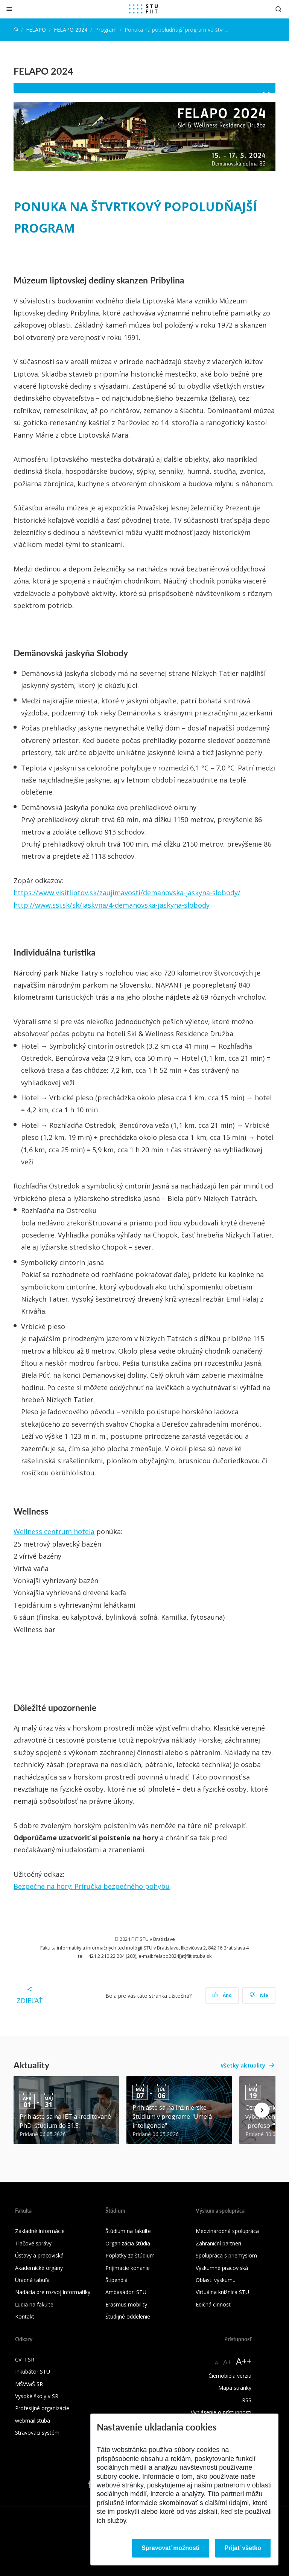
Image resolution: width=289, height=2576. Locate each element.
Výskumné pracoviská (222, 2267)
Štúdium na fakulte (128, 2230)
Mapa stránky (234, 2387)
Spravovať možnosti (170, 2548)
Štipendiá (116, 2279)
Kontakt (24, 2316)
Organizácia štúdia (127, 2243)
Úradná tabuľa (32, 2279)
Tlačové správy (33, 2243)
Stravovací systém (37, 2432)
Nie (259, 1995)
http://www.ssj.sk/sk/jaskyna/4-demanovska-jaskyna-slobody (112, 905)
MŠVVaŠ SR (29, 2384)
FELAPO (36, 29)
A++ (243, 2361)
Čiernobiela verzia (229, 2375)
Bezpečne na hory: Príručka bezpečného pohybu (92, 1886)
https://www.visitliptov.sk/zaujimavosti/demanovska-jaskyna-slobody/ (127, 892)
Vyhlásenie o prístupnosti (221, 2412)
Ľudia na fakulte (34, 2304)
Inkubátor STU (32, 2371)
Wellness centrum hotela (54, 1531)
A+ (227, 2361)
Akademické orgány (39, 2267)
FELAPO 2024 (70, 29)
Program (106, 29)
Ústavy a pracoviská (39, 2255)
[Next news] (261, 2110)
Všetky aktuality (243, 2065)
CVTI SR (24, 2359)
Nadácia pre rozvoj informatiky (52, 2292)
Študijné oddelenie (127, 2316)
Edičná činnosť (213, 2304)
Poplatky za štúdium (130, 2255)
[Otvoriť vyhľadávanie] (278, 9)
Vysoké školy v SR (36, 2396)
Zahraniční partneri (218, 2243)
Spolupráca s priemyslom (226, 2255)
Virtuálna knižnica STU (222, 2292)
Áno (222, 1995)
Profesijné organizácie (42, 2408)
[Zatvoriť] (9, 9)
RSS (246, 2400)
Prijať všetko (243, 2548)
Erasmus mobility (126, 2304)
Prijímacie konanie (127, 2267)
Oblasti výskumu (216, 2279)
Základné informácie (40, 2230)
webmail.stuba (32, 2420)
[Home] (16, 29)
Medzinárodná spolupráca (227, 2230)
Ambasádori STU (125, 2292)
